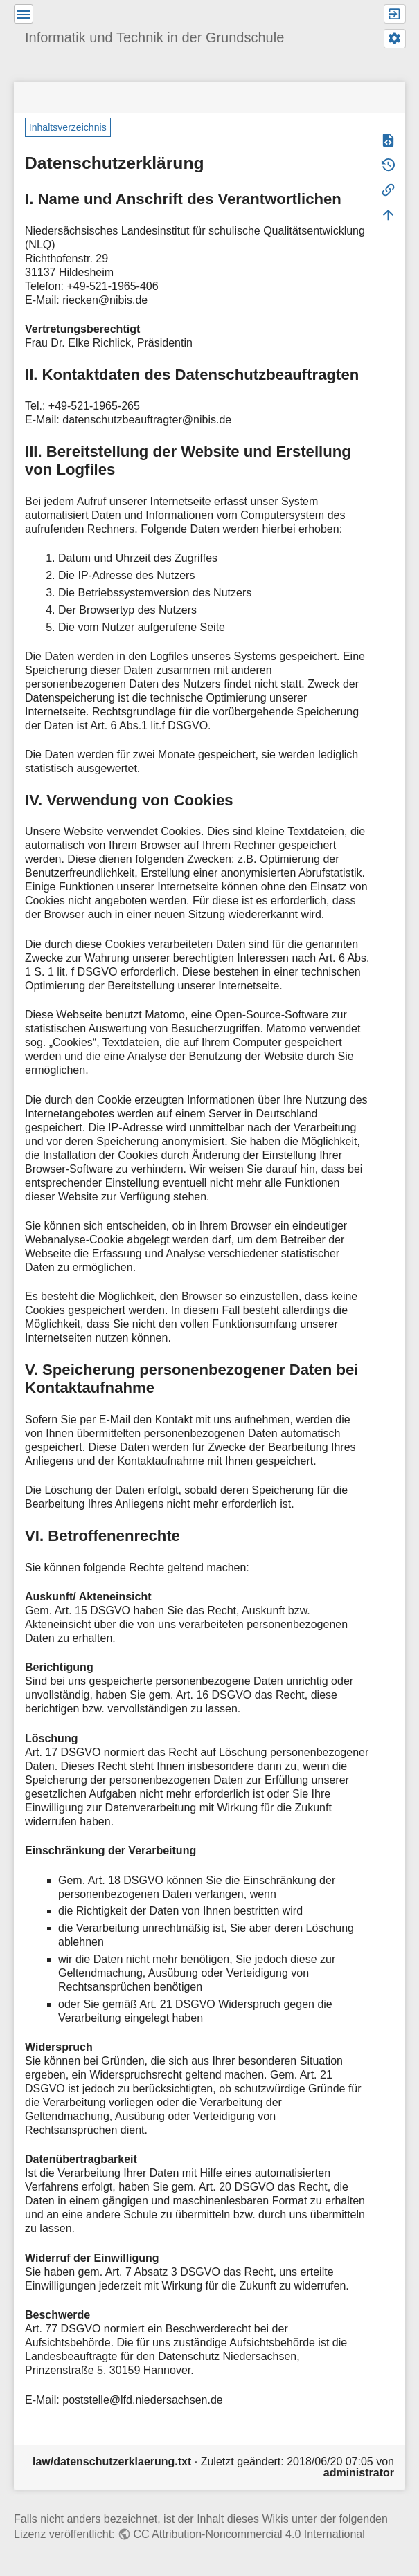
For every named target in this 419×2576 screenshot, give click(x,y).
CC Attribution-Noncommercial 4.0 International (248, 2534)
